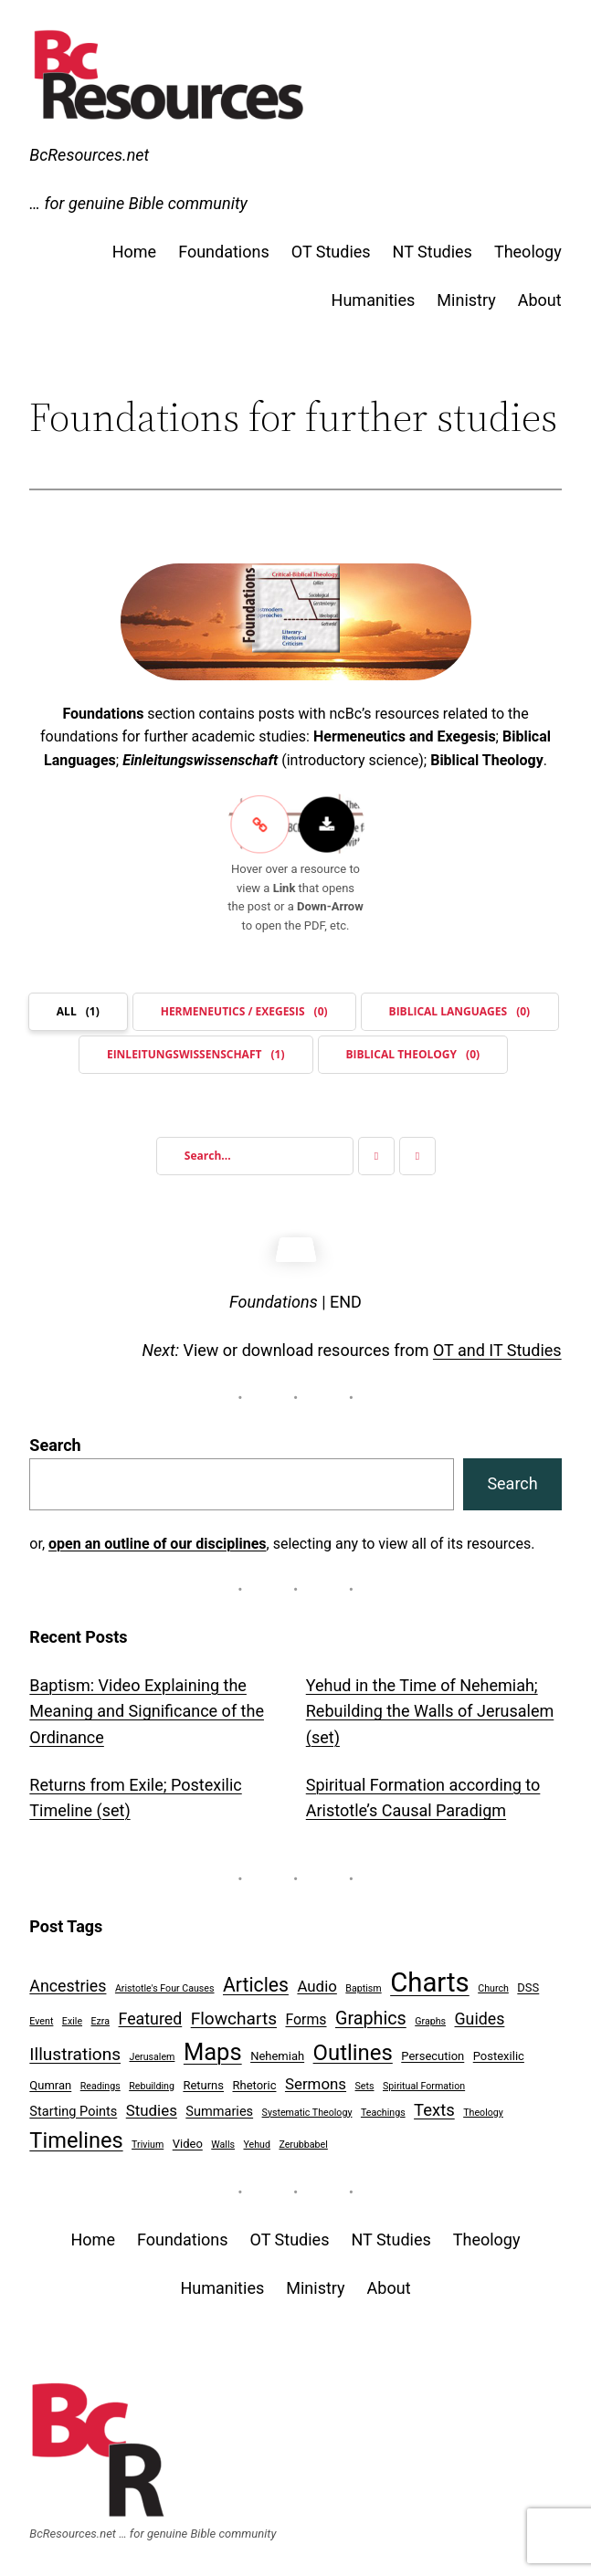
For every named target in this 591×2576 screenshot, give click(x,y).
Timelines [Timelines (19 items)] (75, 2132)
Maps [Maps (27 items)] (213, 2043)
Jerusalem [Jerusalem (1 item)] (152, 2049)
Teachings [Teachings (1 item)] (383, 2104)
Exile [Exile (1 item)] (72, 2013)
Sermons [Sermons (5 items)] (315, 2075)
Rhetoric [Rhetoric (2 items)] (254, 2077)
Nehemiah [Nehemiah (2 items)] (277, 2048)
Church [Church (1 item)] (493, 1980)
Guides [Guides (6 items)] (480, 2010)
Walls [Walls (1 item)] (223, 2136)
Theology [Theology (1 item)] (483, 2104)
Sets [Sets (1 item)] (365, 2078)
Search (54, 1436)
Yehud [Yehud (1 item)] (257, 2136)
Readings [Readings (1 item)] (100, 2078)
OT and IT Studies (497, 1341)
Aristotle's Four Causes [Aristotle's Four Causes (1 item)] (165, 1980)
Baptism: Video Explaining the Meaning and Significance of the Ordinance (146, 1703)
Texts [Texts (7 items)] (434, 2102)
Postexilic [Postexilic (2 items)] (498, 2048)
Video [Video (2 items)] (188, 2135)
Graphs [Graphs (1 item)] (430, 2013)
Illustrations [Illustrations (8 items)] (75, 2045)
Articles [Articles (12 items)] (256, 1976)
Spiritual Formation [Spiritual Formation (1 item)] (424, 2078)
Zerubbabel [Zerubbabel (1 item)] (303, 2136)
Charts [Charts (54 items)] (430, 1974)
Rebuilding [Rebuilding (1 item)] (151, 2078)
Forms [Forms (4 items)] (305, 2011)
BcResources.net (89, 154)
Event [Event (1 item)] (41, 2013)
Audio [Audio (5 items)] (316, 1978)
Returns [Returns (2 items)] (203, 2077)
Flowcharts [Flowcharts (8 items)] (234, 2010)
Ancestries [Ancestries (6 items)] (67, 1977)
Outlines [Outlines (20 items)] (353, 2044)
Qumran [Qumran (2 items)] (50, 2077)
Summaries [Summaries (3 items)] (219, 2103)
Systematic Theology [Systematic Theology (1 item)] (307, 2104)
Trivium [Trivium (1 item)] (148, 2136)
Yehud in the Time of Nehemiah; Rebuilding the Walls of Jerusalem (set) (430, 1703)
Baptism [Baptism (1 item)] (363, 1980)
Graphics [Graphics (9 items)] (370, 2010)
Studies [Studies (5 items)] (151, 2102)
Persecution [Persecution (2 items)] (432, 2048)
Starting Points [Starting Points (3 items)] (73, 2103)
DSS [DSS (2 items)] (528, 1979)
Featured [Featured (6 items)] (151, 2010)
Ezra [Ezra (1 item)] (101, 2013)
